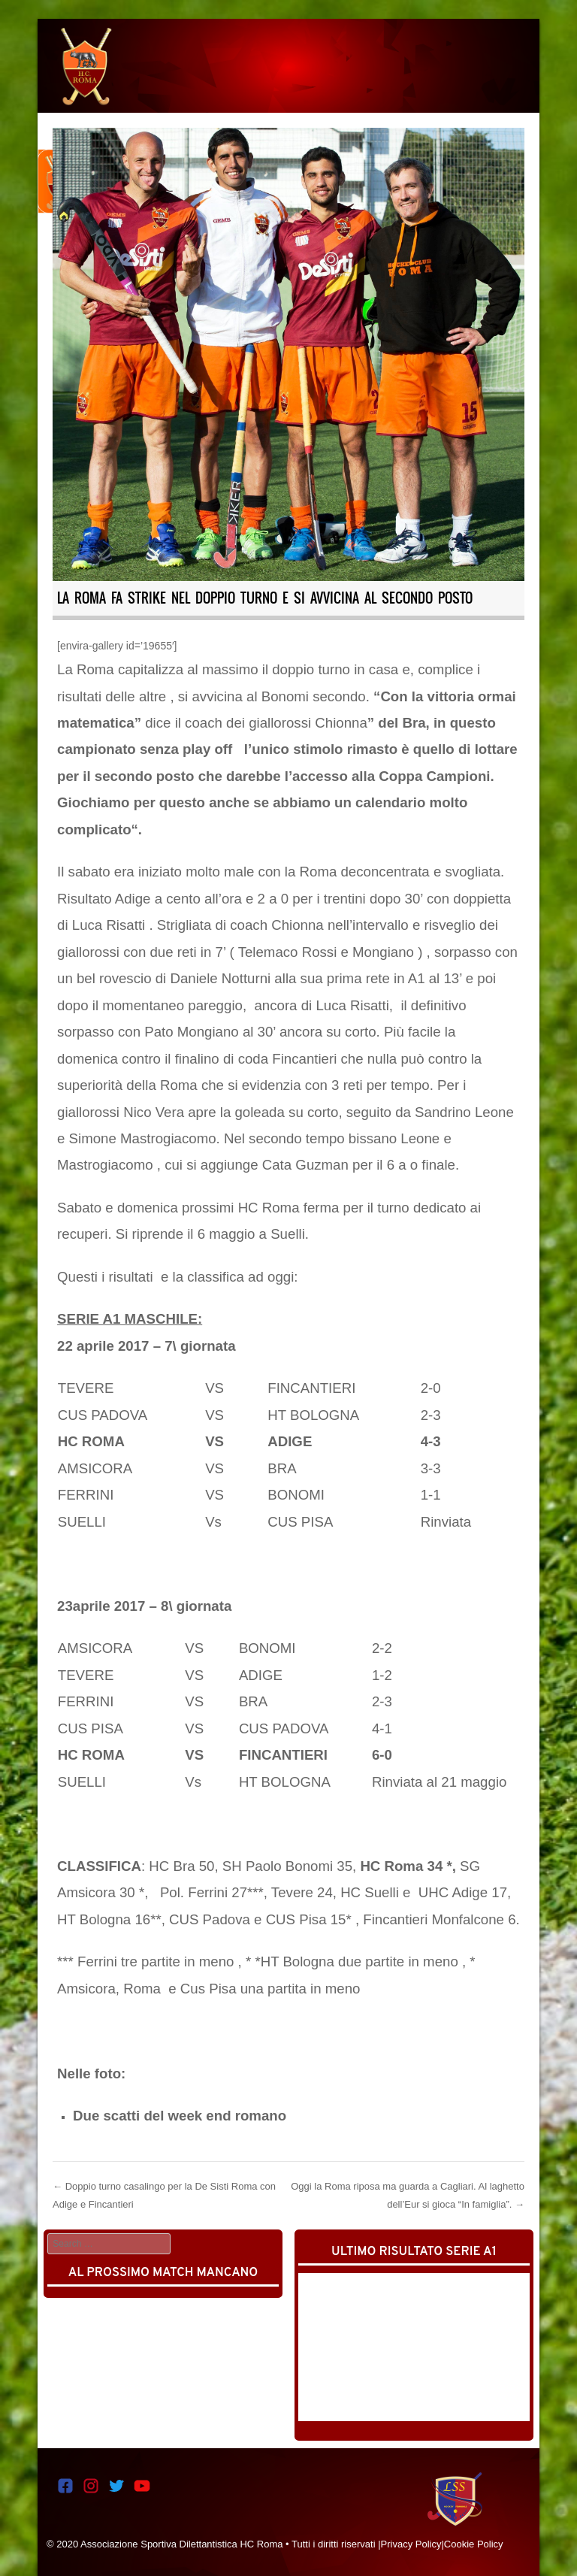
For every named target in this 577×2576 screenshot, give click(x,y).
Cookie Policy (473, 2544)
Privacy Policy (411, 2544)
